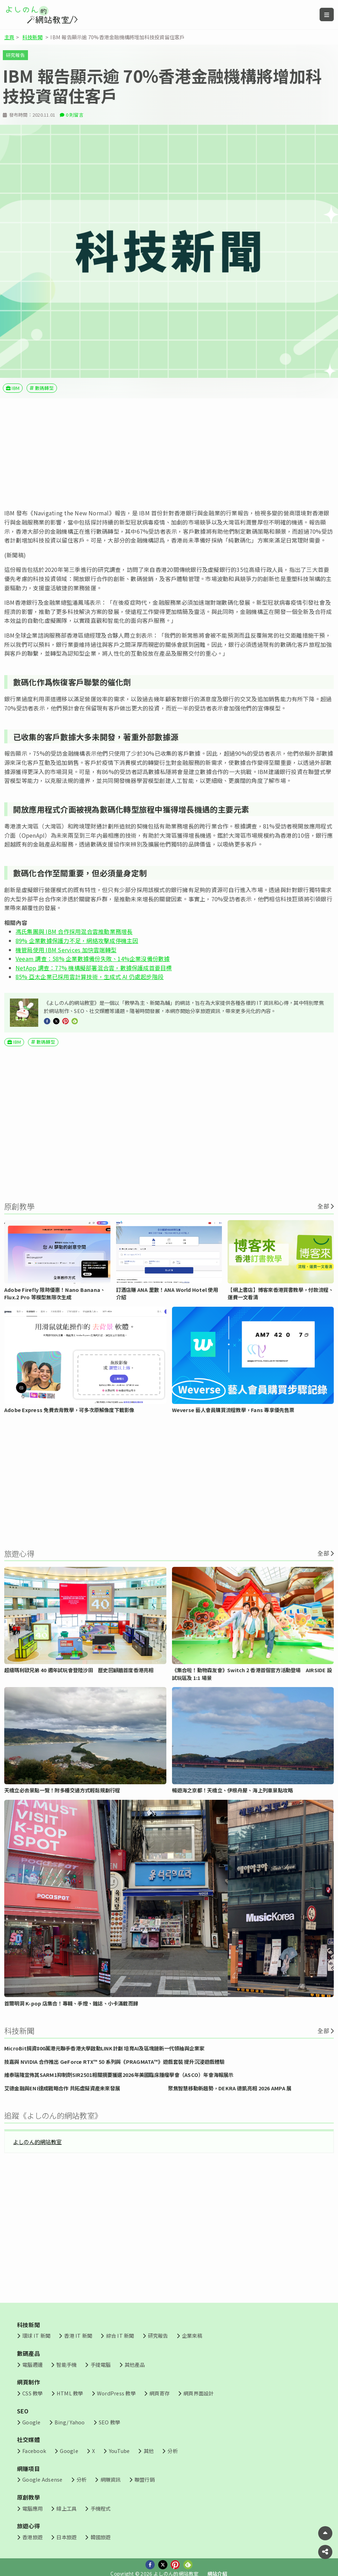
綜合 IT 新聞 (120, 2335)
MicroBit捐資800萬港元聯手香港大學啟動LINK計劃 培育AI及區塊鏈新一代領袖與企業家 (104, 2048)
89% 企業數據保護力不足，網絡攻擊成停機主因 (77, 940)
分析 (172, 2450)
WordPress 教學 (116, 2393)
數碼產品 (28, 2353)
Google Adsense (42, 2479)
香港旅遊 (32, 2537)
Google (31, 2422)
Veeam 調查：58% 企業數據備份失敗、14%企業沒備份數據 (93, 958)
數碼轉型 (44, 388)
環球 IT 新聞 (36, 2335)
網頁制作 (28, 2382)
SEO (23, 2411)
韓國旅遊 (101, 2537)
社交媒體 (28, 2439)
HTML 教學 (70, 2393)
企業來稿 (192, 2335)
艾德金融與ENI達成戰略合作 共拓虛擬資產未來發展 (62, 2088)
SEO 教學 (109, 2422)
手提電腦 (101, 2364)
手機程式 (101, 2508)
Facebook (34, 2450)
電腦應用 (32, 2508)
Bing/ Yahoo (70, 2422)
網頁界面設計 (198, 2393)
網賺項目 (28, 2468)
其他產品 (135, 2364)
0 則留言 (75, 114)
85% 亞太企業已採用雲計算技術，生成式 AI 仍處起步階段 (90, 976)
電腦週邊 (32, 2364)
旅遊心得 (28, 2526)
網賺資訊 (111, 2479)
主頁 (9, 37)
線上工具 (66, 2508)
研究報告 (15, 55)
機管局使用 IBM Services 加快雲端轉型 (66, 949)
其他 (149, 2450)
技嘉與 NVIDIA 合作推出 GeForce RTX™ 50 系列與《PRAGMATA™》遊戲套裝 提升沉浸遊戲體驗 (114, 2061)
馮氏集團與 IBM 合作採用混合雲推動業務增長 (74, 931)
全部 (323, 1206)
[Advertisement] (169, 453)
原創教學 (28, 2497)
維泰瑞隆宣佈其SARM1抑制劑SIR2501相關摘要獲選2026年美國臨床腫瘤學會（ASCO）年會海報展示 (119, 2074)
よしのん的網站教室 (37, 2141)
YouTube (119, 2450)
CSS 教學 (32, 2393)
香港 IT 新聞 (78, 2335)
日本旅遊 (66, 2537)
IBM (15, 388)
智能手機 (66, 2364)
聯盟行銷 (144, 2479)
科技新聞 (32, 37)
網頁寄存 (159, 2393)
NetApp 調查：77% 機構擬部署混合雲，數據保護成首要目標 (94, 968)
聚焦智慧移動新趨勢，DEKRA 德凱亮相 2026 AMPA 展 (230, 2088)
